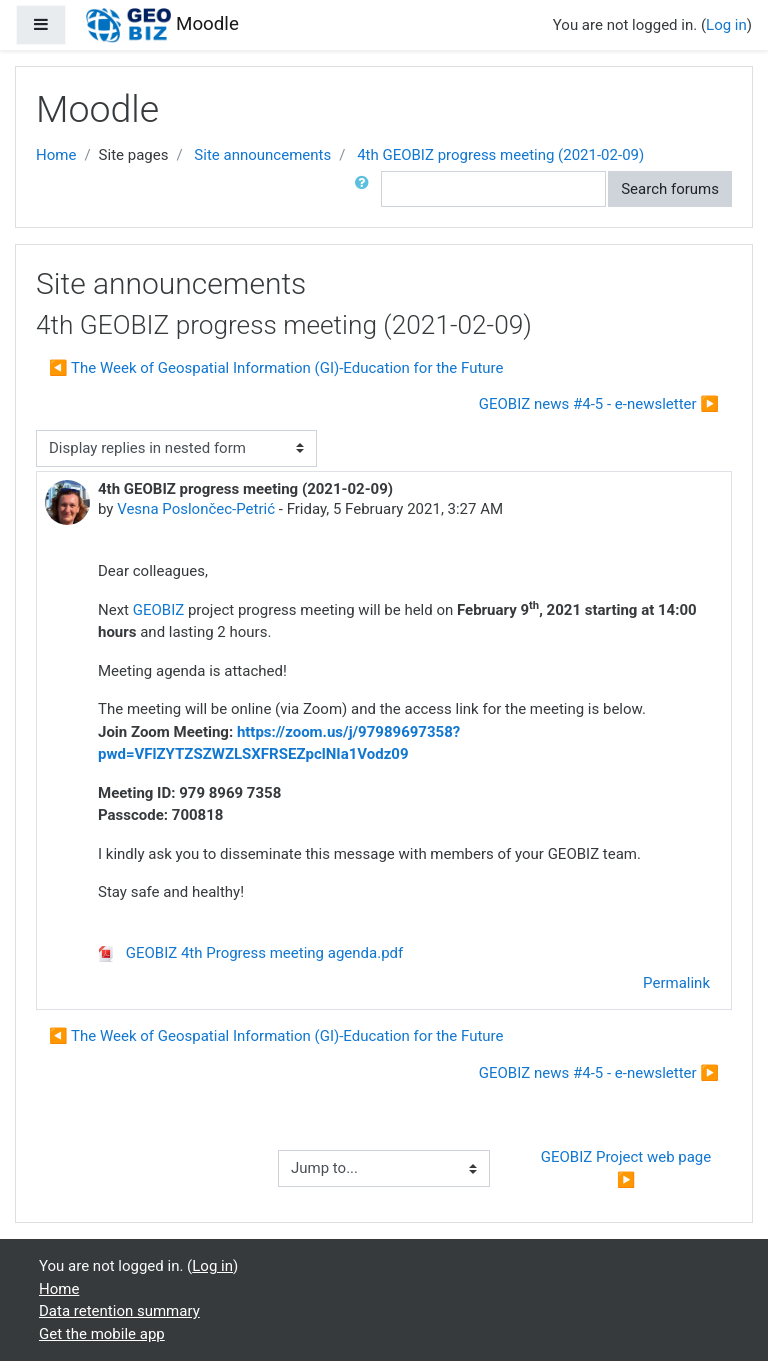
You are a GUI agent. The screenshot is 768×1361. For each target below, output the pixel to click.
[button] (366, 189)
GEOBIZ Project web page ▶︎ (628, 1168)
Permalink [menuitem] (676, 983)
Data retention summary (119, 1311)
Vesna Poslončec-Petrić (196, 509)
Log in (726, 25)
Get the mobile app (102, 1334)
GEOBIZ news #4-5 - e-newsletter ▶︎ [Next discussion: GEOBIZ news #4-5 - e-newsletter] (599, 404)
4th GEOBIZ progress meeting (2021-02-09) (500, 155)
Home (56, 155)
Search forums (670, 189)
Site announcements (262, 155)
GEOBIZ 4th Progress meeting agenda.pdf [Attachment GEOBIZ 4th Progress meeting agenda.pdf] (250, 953)
